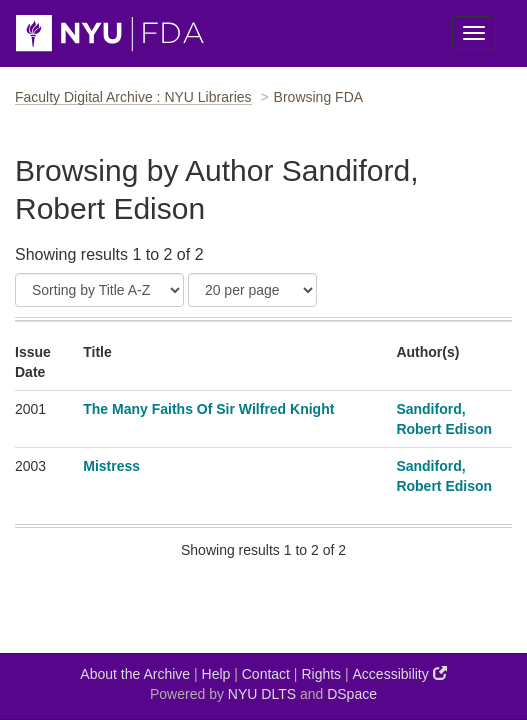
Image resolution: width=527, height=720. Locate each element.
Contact (266, 674)
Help (216, 674)
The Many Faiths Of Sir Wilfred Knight (208, 409)
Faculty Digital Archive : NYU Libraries (133, 97)
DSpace (352, 694)
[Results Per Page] (252, 290)
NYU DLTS (262, 694)
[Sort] (99, 290)
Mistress (111, 466)
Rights (321, 674)
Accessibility (400, 673)
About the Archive (135, 674)
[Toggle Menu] (474, 33)
